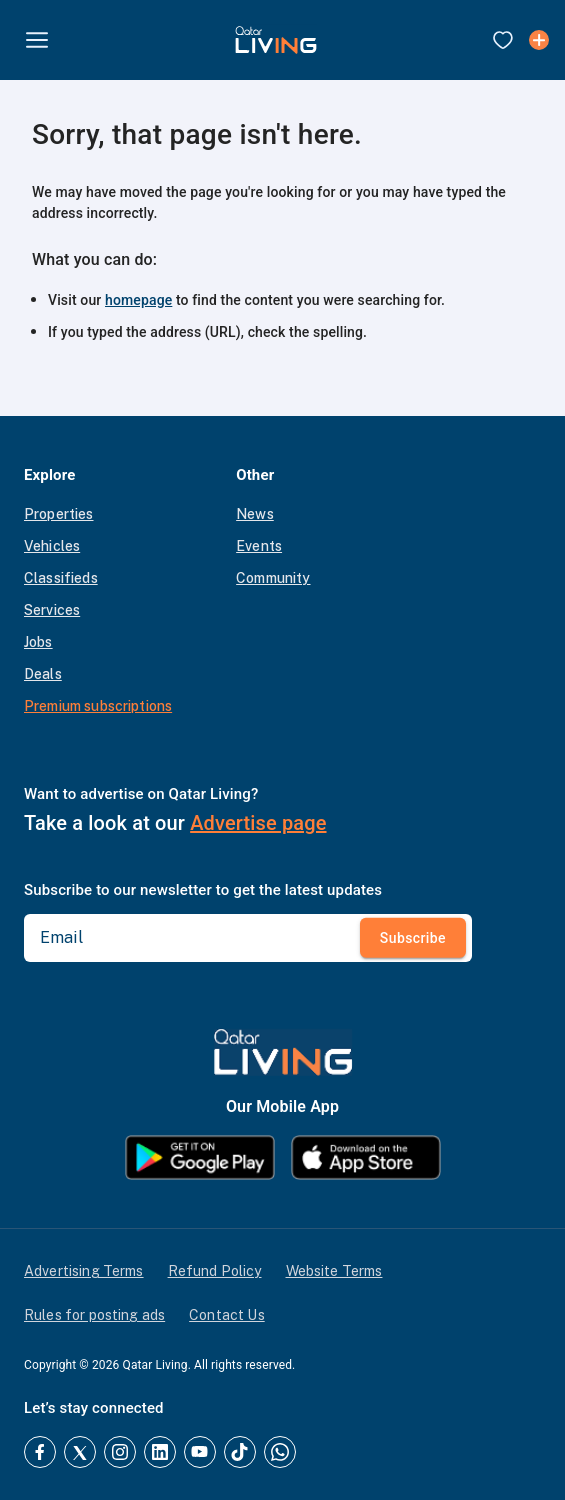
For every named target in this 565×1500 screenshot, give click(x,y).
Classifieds (61, 578)
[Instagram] (120, 1452)
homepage (138, 300)
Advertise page (258, 823)
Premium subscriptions (98, 706)
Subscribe (413, 937)
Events (259, 546)
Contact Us (227, 1315)
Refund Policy (215, 1271)
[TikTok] (240, 1452)
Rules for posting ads (94, 1315)
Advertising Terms (84, 1271)
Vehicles (52, 546)
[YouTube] (200, 1452)
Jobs (38, 642)
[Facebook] (40, 1452)
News (255, 514)
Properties (59, 514)
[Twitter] (80, 1452)
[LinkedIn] (160, 1452)
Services (52, 610)
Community (273, 578)
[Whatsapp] (280, 1452)
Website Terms (334, 1271)
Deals (43, 674)
